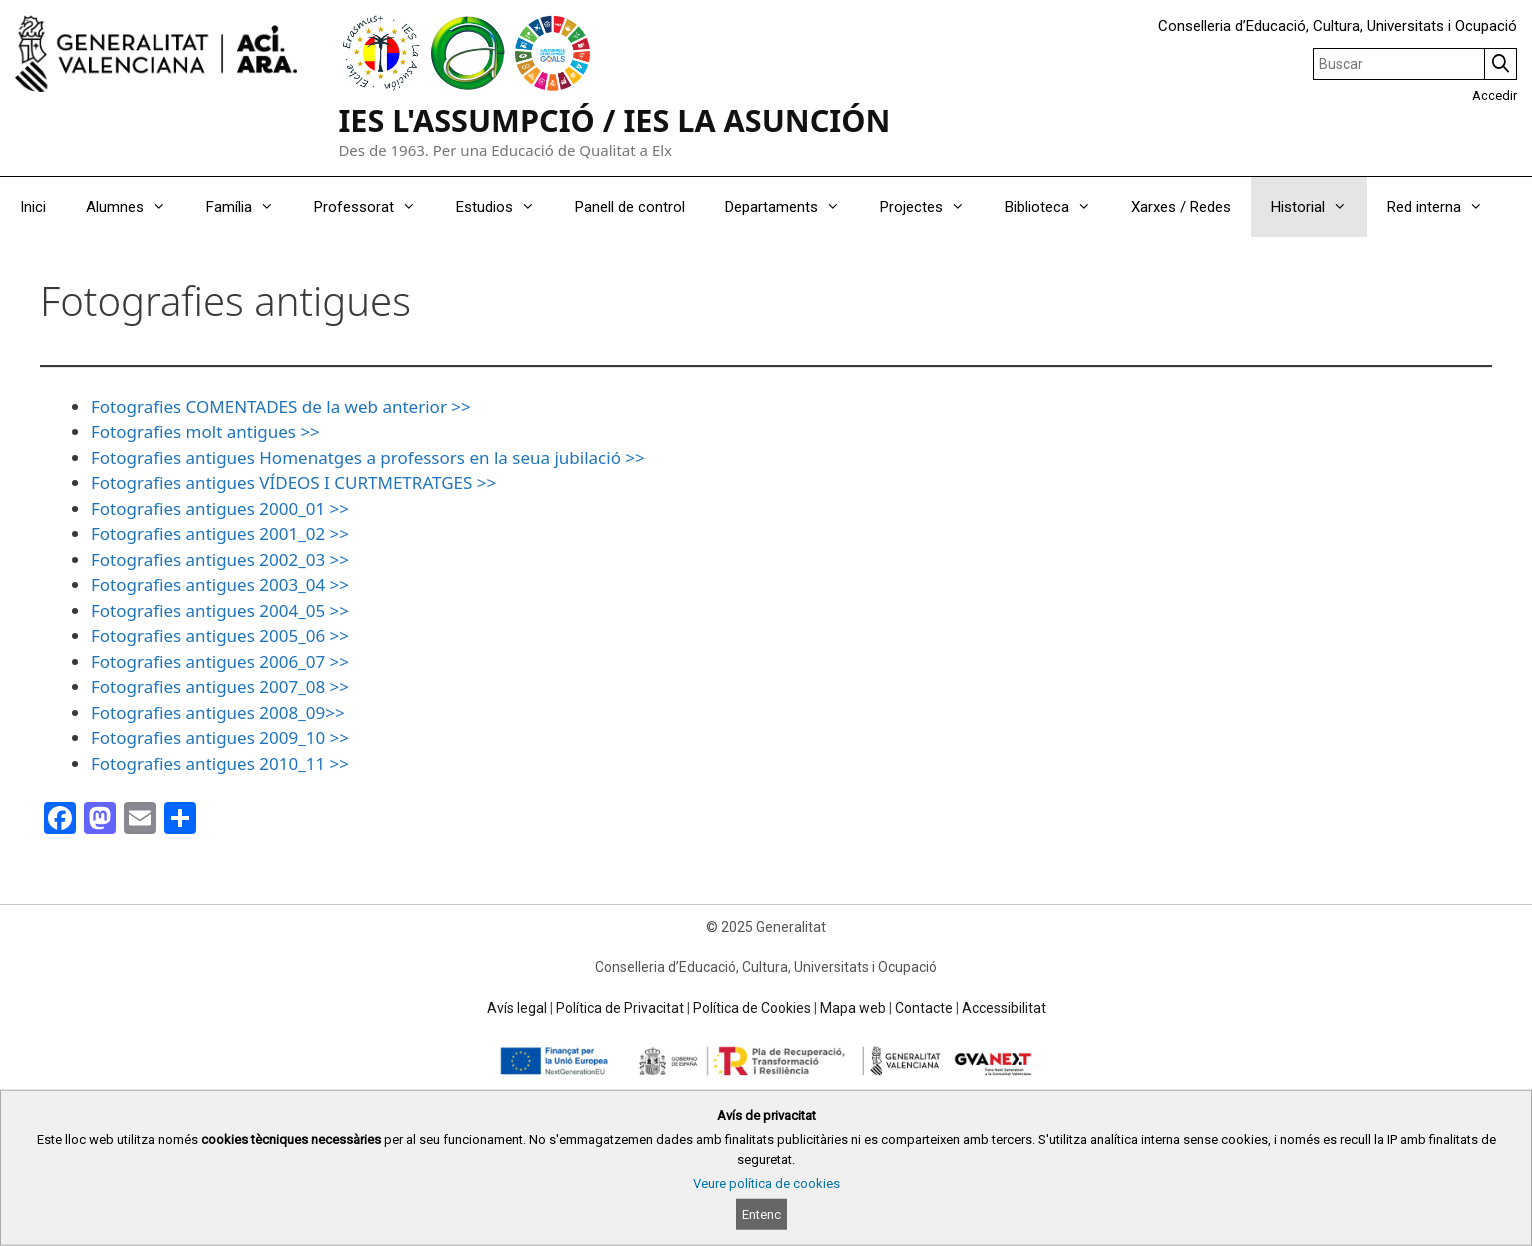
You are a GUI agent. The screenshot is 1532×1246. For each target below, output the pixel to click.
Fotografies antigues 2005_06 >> (220, 635)
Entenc (761, 1214)
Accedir (1494, 95)
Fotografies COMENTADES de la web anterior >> (281, 406)
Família (250, 207)
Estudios (505, 207)
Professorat (375, 207)
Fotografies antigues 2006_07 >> (220, 661)
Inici (33, 207)
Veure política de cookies (766, 1183)
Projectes (932, 207)
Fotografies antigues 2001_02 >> (220, 533)
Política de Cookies (752, 1008)
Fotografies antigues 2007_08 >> (220, 686)
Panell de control (630, 207)
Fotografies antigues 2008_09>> (218, 712)
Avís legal (517, 1008)
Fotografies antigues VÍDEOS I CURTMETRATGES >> (293, 482)
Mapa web (853, 1008)
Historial (1319, 207)
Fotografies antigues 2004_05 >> (220, 610)
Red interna (1445, 207)
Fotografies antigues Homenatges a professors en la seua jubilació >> (368, 457)
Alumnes (136, 207)
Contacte (924, 1008)
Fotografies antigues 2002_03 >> (220, 559)
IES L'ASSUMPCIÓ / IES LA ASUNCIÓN (614, 120)
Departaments (792, 207)
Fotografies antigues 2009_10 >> (220, 737)
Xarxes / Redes (1181, 207)
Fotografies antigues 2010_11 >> (220, 763)
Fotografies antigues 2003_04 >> (220, 584)
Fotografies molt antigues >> (205, 431)
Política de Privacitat (620, 1008)
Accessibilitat (1004, 1008)
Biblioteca (1058, 207)
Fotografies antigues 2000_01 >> (220, 508)
